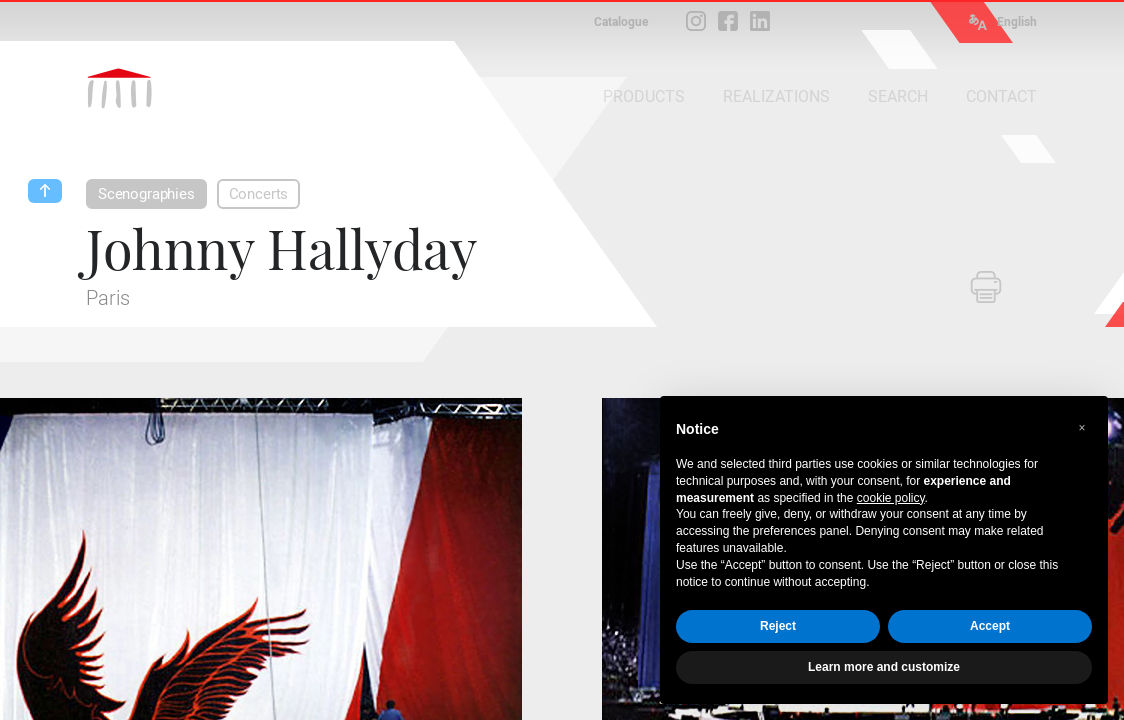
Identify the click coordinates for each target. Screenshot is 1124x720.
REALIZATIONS (776, 96)
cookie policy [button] (891, 498)
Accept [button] (990, 626)
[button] (1082, 428)
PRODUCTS (644, 96)
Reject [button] (778, 626)
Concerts (259, 194)
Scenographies (146, 194)
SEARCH (898, 96)
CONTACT (1001, 96)
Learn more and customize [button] (884, 667)
